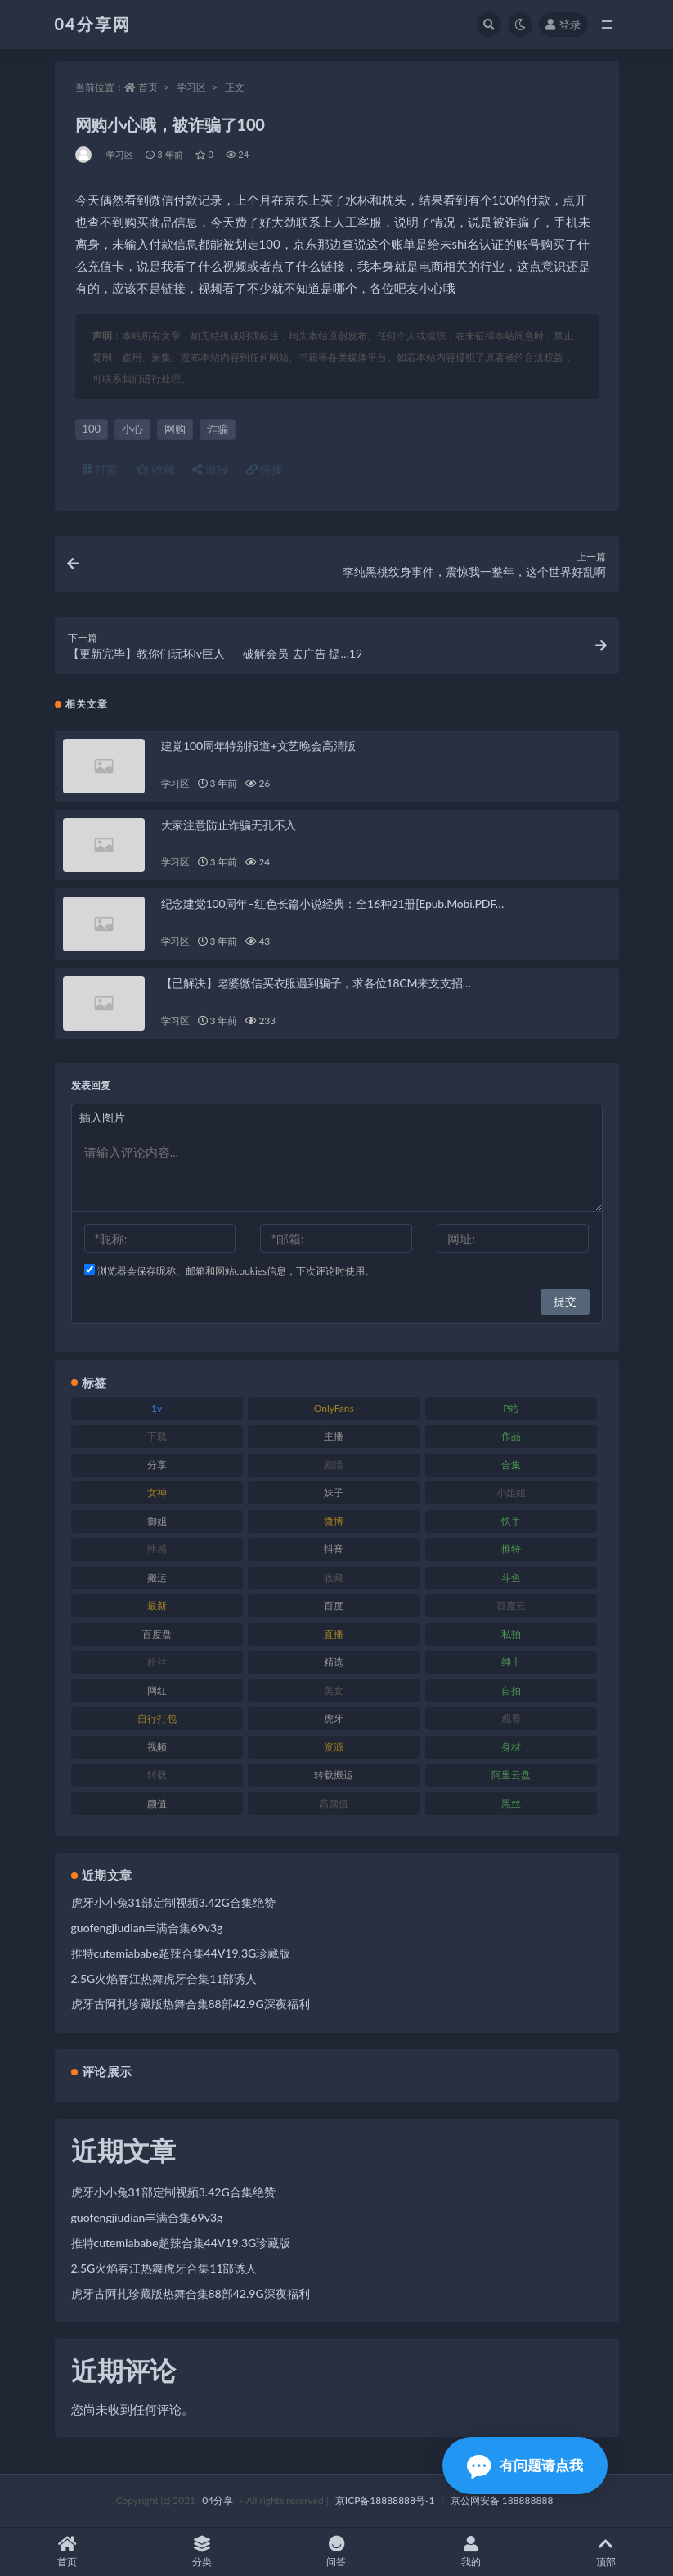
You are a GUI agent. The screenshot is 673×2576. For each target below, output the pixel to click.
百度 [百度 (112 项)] (333, 1605)
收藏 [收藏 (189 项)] (333, 1577)
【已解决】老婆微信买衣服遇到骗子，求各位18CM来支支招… (316, 983)
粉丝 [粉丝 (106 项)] (157, 1662)
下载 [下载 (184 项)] (157, 1436)
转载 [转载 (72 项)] (157, 1775)
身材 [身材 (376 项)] (511, 1747)
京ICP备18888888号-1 (385, 2500)
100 (92, 428)
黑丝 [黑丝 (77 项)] (511, 1803)
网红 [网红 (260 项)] (157, 1690)
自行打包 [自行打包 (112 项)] (157, 1718)
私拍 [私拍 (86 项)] (511, 1634)
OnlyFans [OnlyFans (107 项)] (334, 1408)
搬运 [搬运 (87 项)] (157, 1577)
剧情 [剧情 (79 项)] (333, 1465)
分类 (202, 2552)
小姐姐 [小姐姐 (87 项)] (511, 1492)
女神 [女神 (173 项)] (157, 1492)
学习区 (191, 87)
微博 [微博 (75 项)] (333, 1521)
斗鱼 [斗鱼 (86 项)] (511, 1577)
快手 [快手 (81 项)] (511, 1521)
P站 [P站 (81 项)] (510, 1408)
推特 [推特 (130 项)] (511, 1549)
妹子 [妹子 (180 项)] (333, 1492)
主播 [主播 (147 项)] (333, 1436)
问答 (336, 2552)
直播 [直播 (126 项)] (333, 1634)
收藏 (155, 469)
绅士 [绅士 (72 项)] (511, 1662)
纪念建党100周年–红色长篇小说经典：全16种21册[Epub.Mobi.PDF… (333, 903)
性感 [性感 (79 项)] (157, 1549)
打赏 (101, 469)
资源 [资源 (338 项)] (333, 1747)
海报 (210, 469)
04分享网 (93, 24)
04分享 (217, 2500)
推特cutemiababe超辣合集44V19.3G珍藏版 (181, 1953)
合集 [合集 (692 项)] (511, 1465)
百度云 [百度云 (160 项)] (511, 1605)
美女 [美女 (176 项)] (333, 1690)
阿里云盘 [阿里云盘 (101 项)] (511, 1775)
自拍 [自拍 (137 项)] (511, 1690)
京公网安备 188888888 (502, 2500)
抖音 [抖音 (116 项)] (333, 1549)
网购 (175, 428)
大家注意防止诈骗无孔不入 (229, 825)
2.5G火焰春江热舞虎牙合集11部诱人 (164, 1978)
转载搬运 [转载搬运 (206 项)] (333, 1775)
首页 (148, 87)
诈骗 (217, 428)
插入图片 (102, 1117)
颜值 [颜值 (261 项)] (157, 1803)
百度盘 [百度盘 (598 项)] (157, 1634)
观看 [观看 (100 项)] (511, 1718)
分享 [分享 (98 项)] (157, 1465)
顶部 (605, 2552)
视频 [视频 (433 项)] (157, 1747)
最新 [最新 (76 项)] (157, 1605)
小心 (132, 428)
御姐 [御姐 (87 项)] (157, 1521)
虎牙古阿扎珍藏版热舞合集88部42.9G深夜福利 (190, 2004)
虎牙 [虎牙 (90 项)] (333, 1718)
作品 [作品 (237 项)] (511, 1436)
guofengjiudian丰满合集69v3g (147, 1928)
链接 (265, 469)
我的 (471, 2552)
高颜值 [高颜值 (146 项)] (333, 1803)
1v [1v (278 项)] (156, 1408)
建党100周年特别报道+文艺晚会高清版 (259, 746)
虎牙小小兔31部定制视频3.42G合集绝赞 (173, 1902)
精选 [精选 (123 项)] (333, 1662)
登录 (563, 24)
